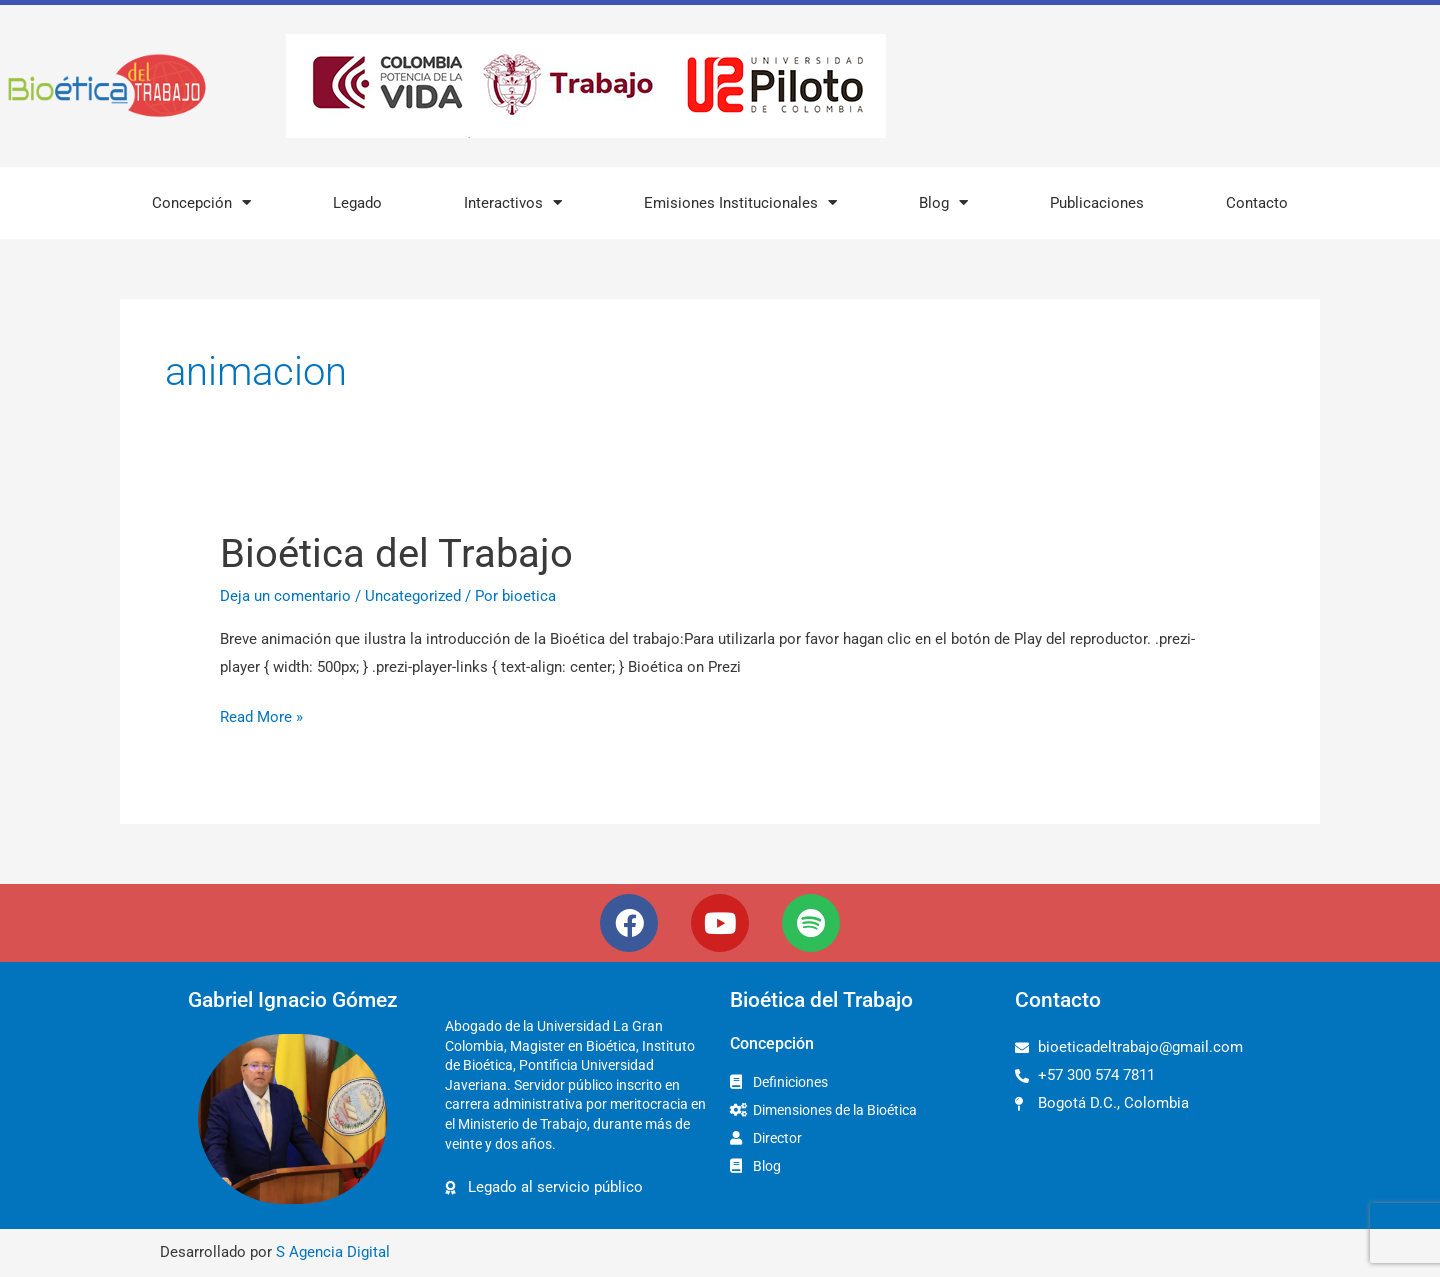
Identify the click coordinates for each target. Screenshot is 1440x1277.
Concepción (201, 202)
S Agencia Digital (333, 1252)
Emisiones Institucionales (740, 202)
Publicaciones (1097, 203)
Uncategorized (413, 596)
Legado (357, 203)
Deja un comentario (285, 596)
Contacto (1257, 203)
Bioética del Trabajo (396, 553)
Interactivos (513, 202)
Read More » (261, 715)
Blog (943, 202)
